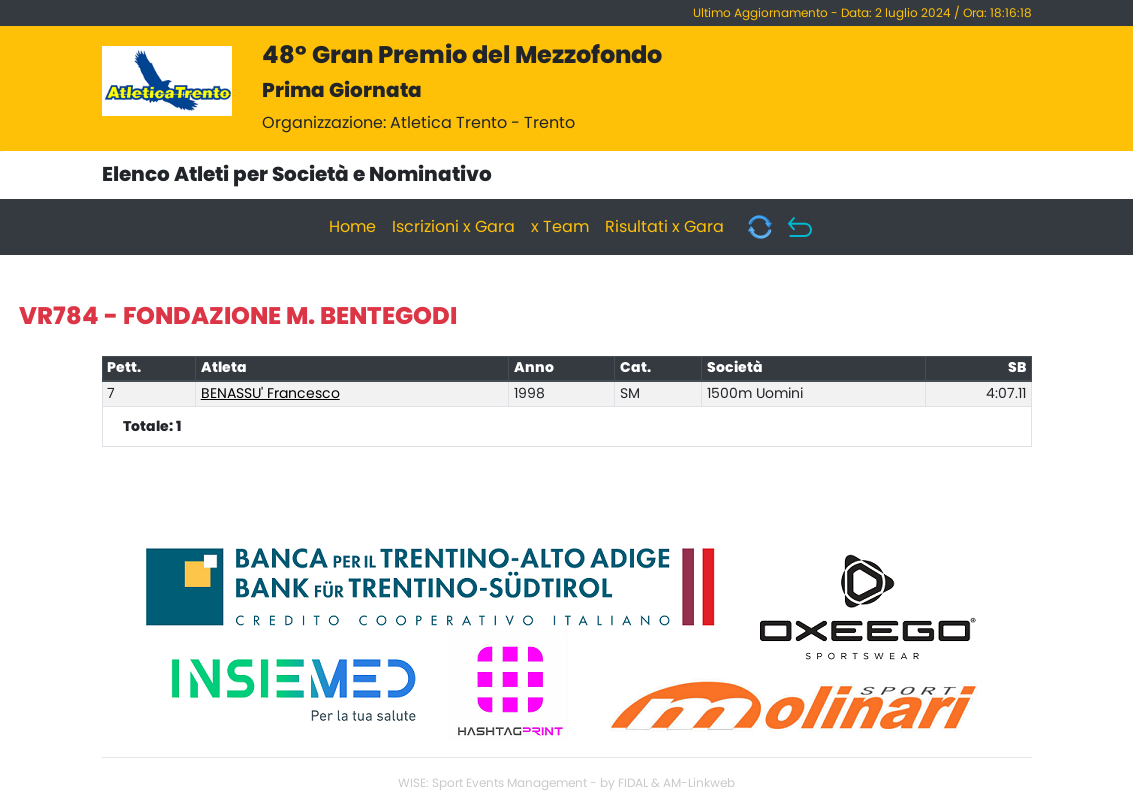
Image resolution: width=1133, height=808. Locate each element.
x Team (560, 227)
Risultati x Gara (664, 227)
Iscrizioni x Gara (453, 227)
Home (352, 227)
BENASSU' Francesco (270, 394)
